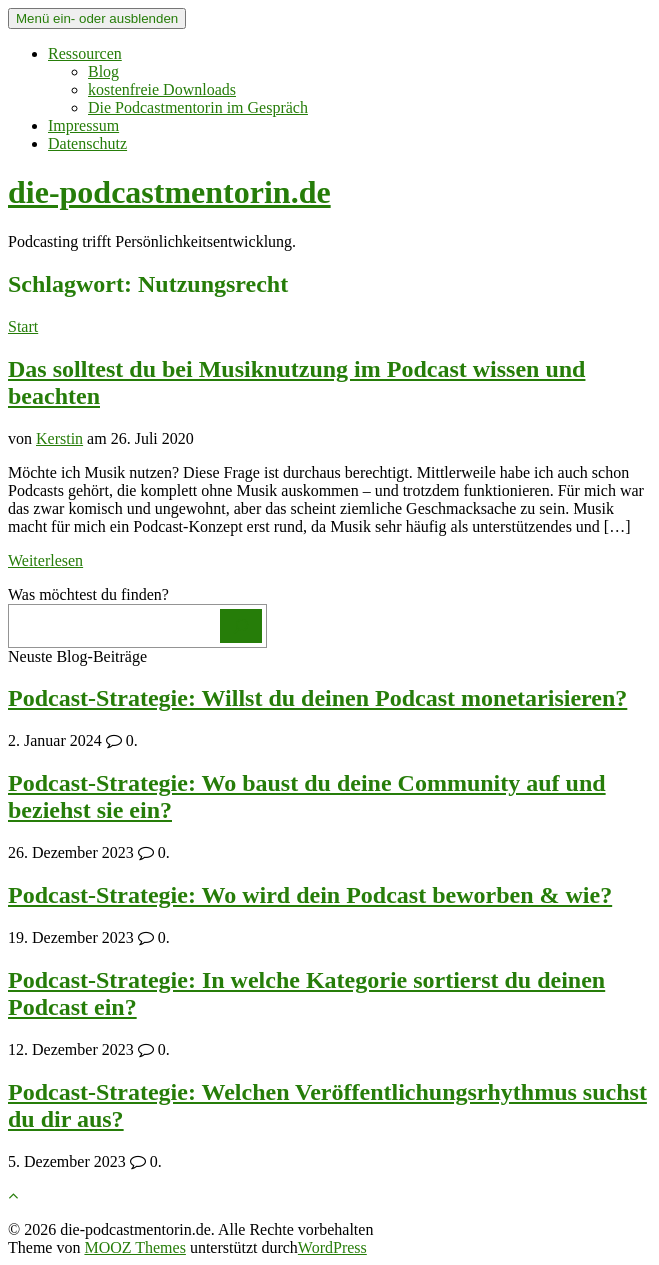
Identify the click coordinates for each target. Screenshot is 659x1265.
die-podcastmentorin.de (169, 192)
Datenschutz (87, 143)
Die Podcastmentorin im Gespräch (198, 107)
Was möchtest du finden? (88, 594)
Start (23, 326)
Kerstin (59, 438)
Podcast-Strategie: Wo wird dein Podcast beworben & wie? (310, 895)
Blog (103, 71)
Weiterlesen (45, 560)
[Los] (241, 626)
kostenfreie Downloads (162, 89)
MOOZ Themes (134, 1247)
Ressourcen (85, 53)
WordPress (332, 1247)
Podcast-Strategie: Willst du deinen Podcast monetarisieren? (317, 698)
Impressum (83, 125)
